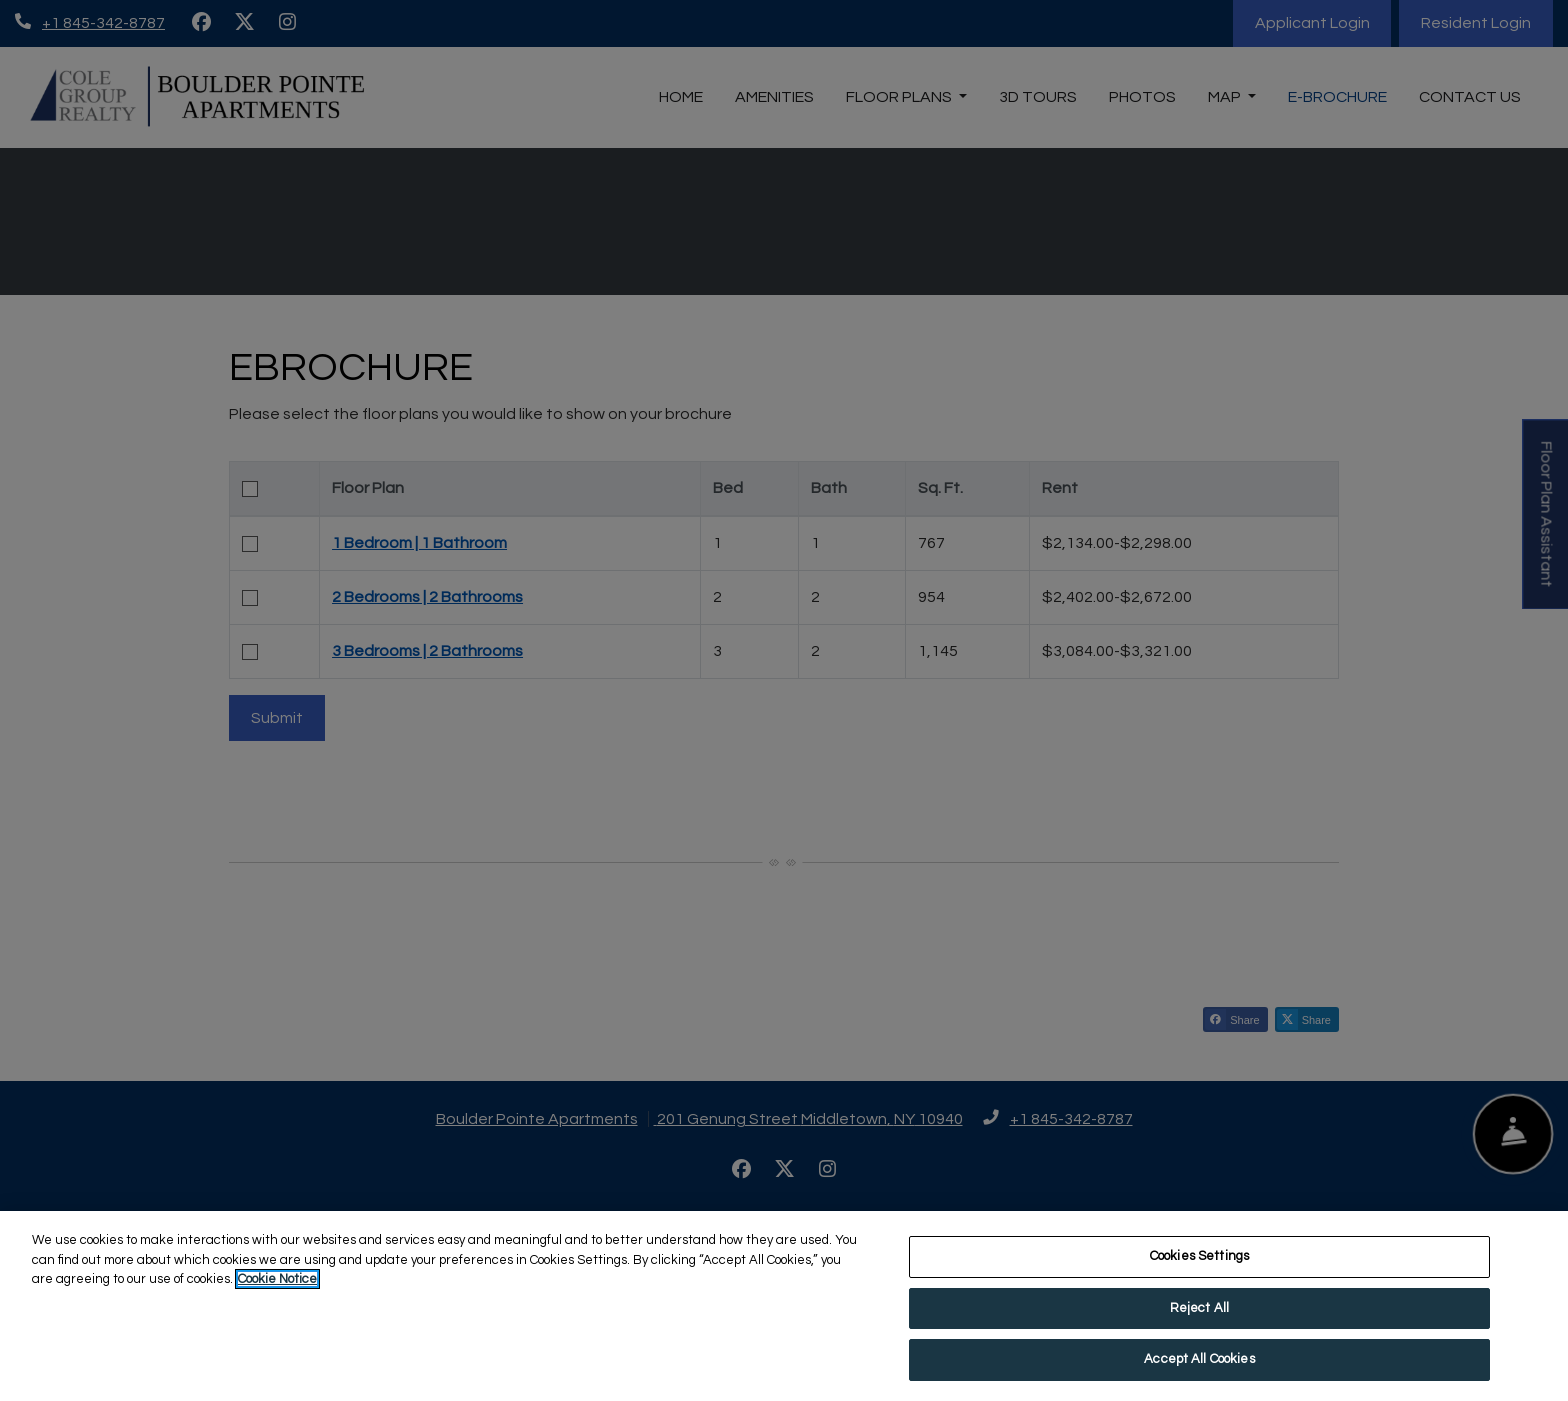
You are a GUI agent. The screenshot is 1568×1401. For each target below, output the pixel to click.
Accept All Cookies (1199, 1361)
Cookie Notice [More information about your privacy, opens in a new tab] (277, 1281)
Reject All (1199, 1309)
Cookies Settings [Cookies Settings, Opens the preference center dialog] (1199, 1258)
